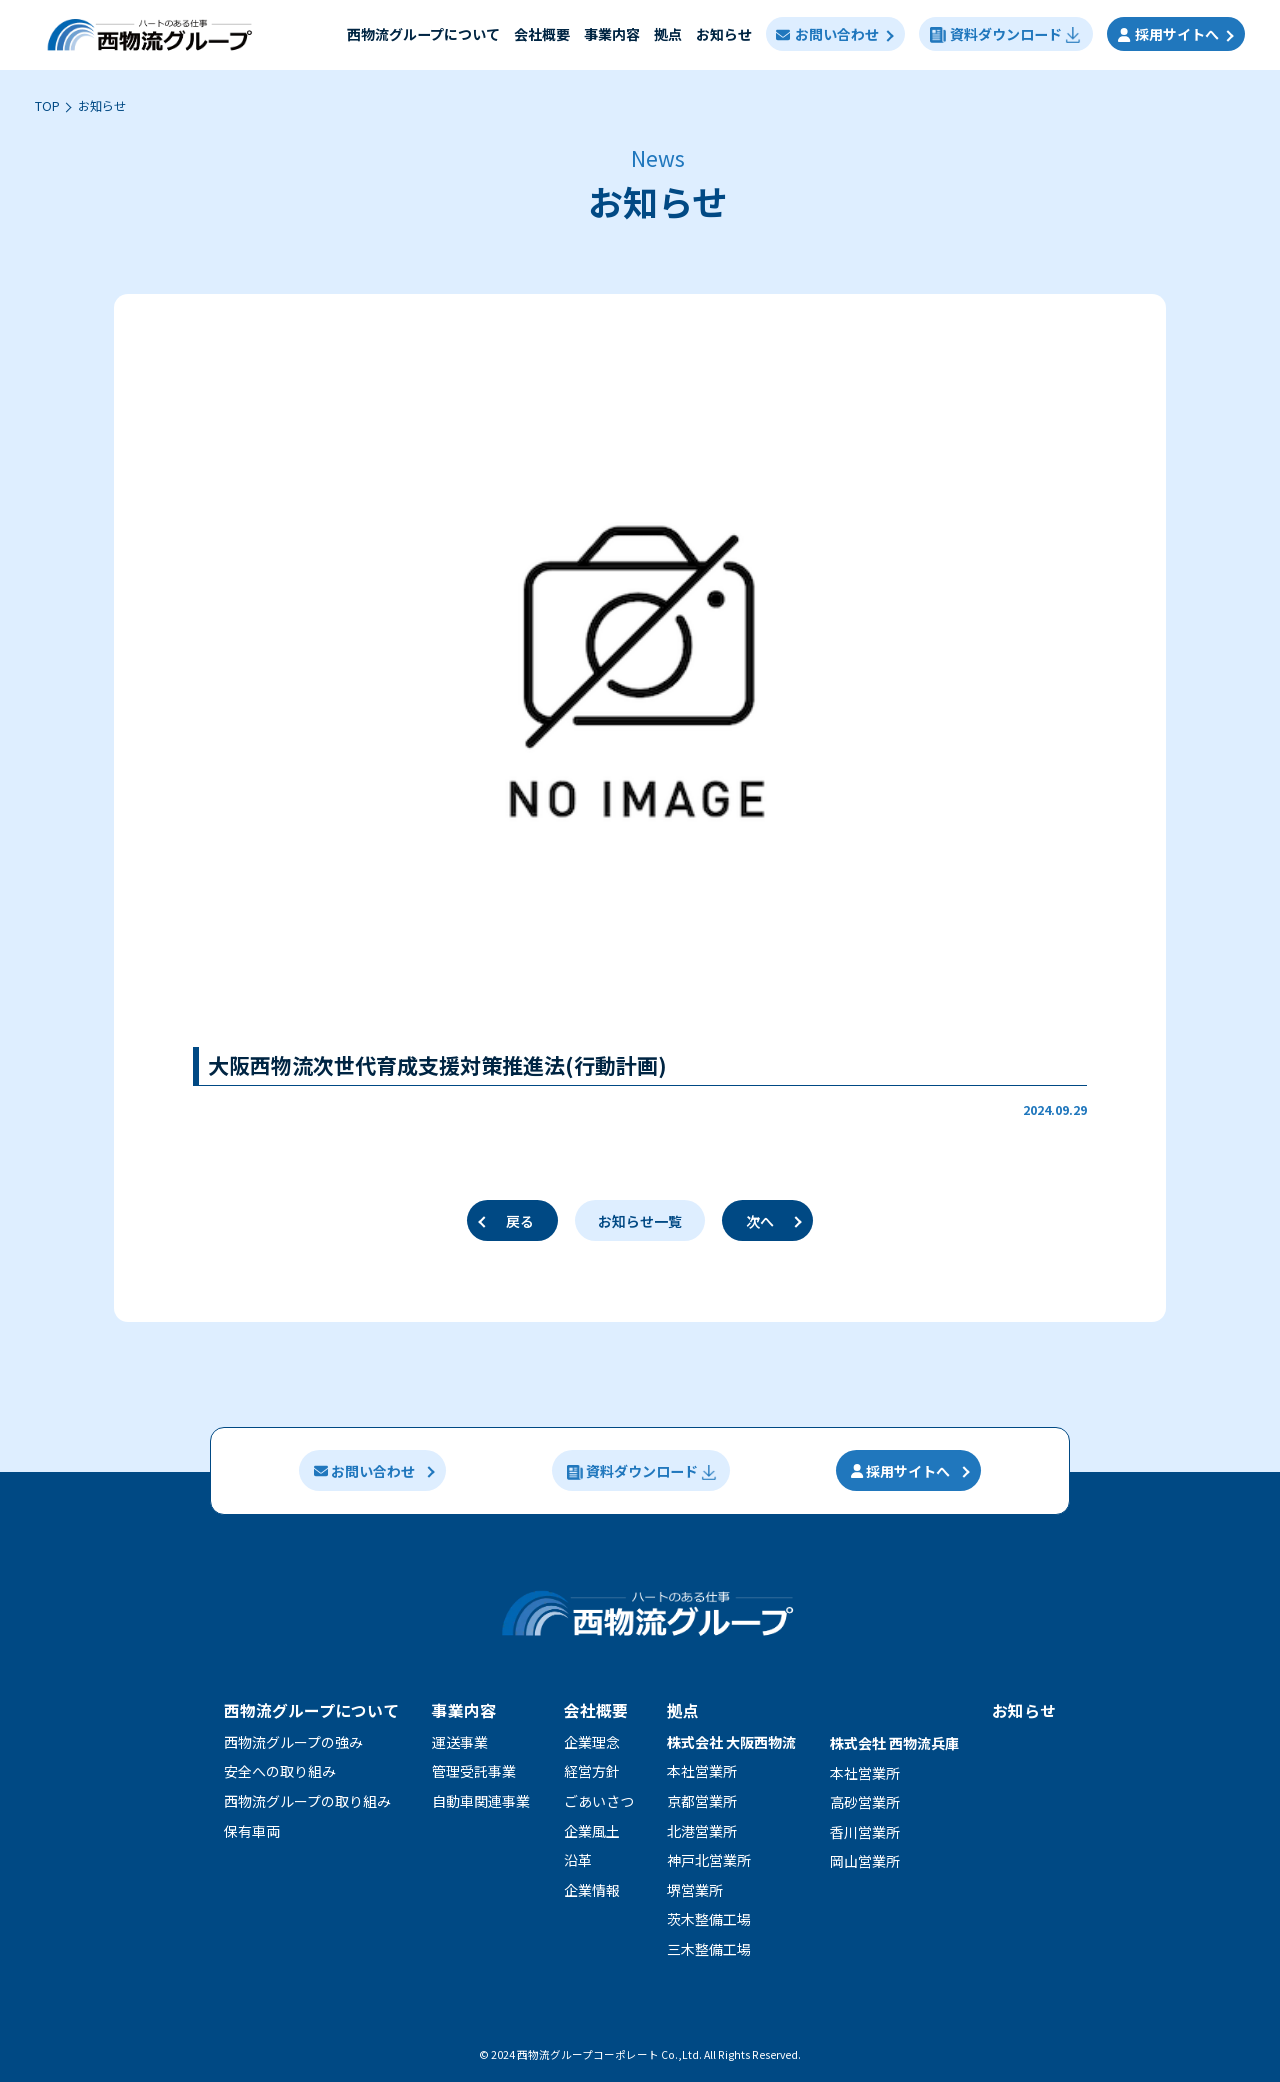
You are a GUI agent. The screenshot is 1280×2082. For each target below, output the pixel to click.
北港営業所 (702, 1831)
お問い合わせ (827, 34)
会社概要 (541, 34)
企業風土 (592, 1831)
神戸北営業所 (709, 1860)
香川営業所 (865, 1832)
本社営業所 (702, 1771)
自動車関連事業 (481, 1801)
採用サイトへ (1168, 34)
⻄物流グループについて (422, 34)
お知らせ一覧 (640, 1221)
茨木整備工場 (709, 1919)
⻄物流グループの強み (293, 1742)
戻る (520, 1221)
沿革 (578, 1860)
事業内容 (611, 34)
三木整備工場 (709, 1949)
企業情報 (592, 1890)
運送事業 (460, 1742)
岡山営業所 (865, 1861)
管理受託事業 (474, 1771)
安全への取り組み (280, 1771)
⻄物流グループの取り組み (307, 1801)
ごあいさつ (599, 1801)
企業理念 (592, 1742)
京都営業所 (702, 1801)
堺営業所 (695, 1890)
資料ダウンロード (1005, 34)
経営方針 (592, 1771)
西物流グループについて (311, 1710)
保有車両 (252, 1831)
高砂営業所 (865, 1802)
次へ (760, 1221)
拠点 (667, 34)
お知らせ (723, 34)
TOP (47, 106)
